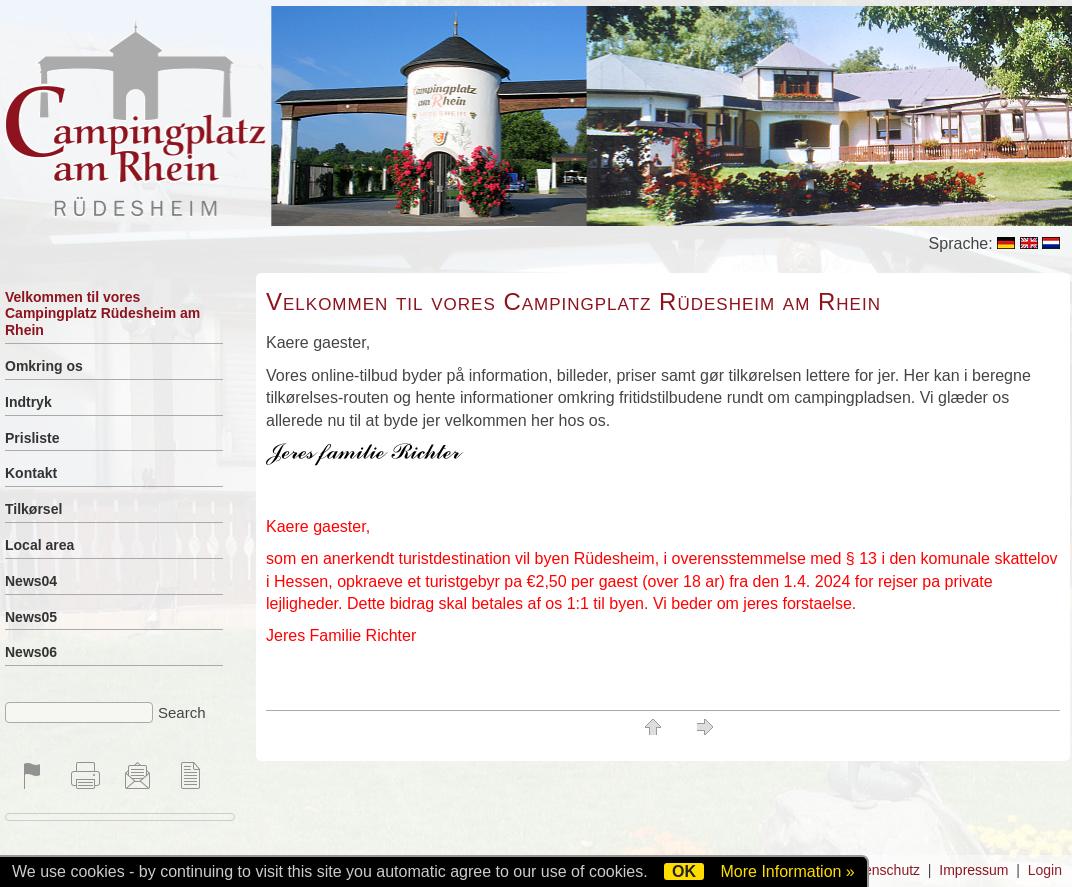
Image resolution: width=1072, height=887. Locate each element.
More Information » (787, 871)
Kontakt (31, 473)
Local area (39, 545)
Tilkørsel (33, 509)
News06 (31, 652)
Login (1045, 870)
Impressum (973, 870)
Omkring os (44, 366)
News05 (31, 617)
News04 (31, 581)
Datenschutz (881, 870)
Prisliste (32, 438)
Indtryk (28, 402)
